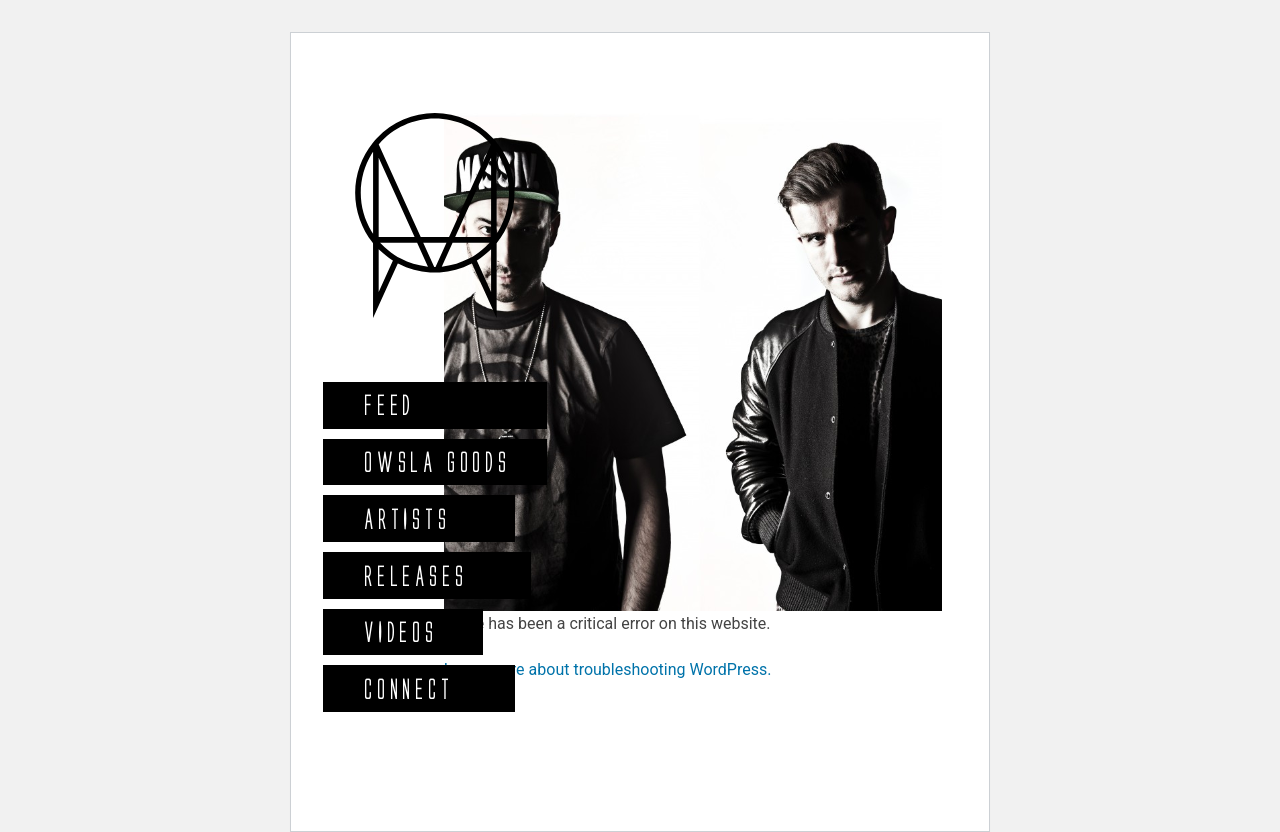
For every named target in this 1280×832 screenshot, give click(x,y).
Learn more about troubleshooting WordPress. (608, 669)
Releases (414, 575)
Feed (388, 404)
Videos (400, 631)
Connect (408, 688)
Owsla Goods (436, 461)
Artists (406, 518)
